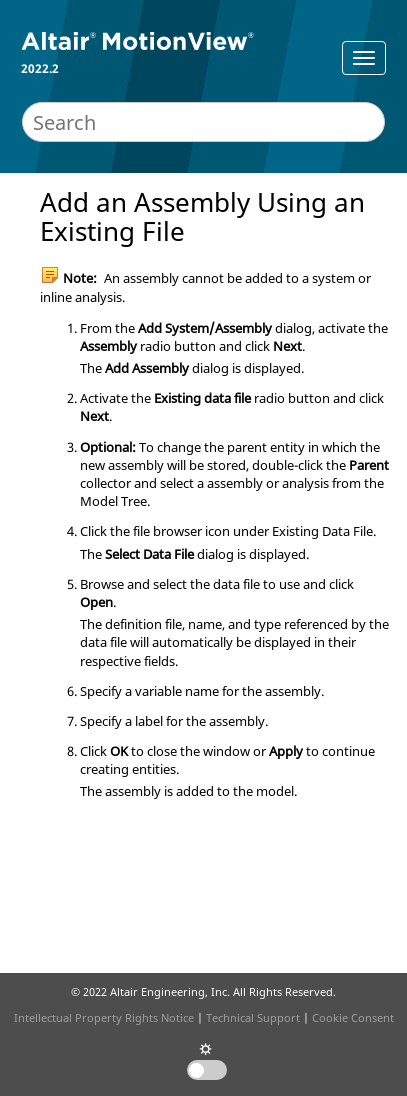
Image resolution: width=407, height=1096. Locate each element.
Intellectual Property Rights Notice (104, 1017)
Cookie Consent (353, 1017)
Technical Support (253, 1017)
